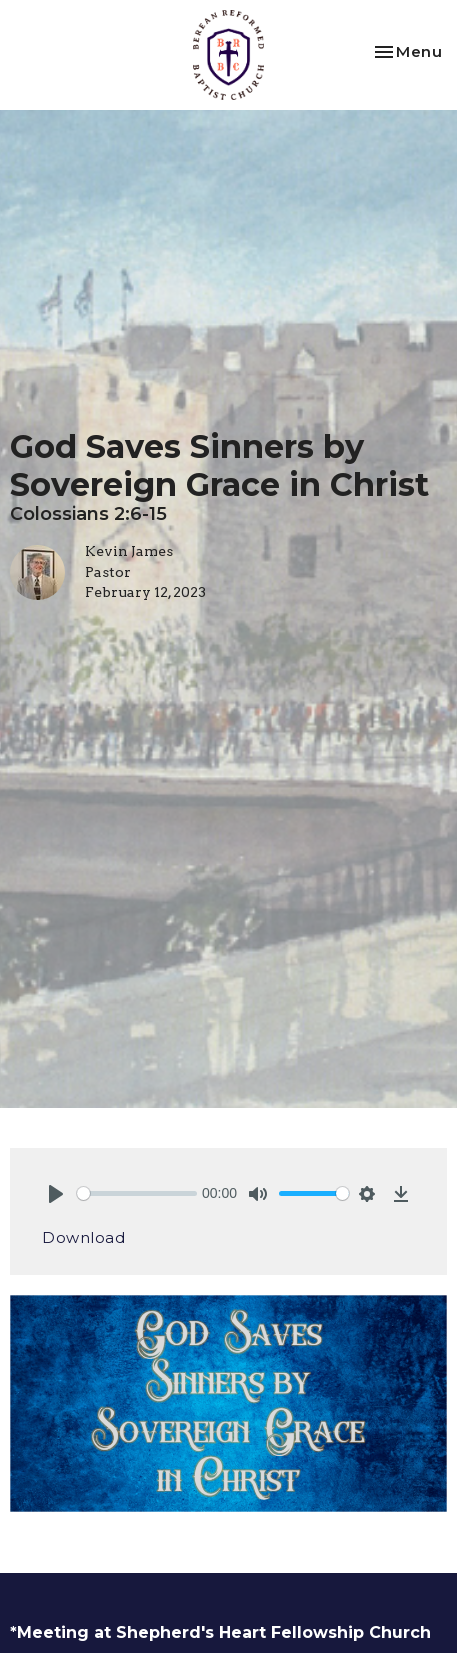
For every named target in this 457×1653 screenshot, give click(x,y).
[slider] (137, 1193)
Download (83, 1237)
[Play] (56, 1194)
